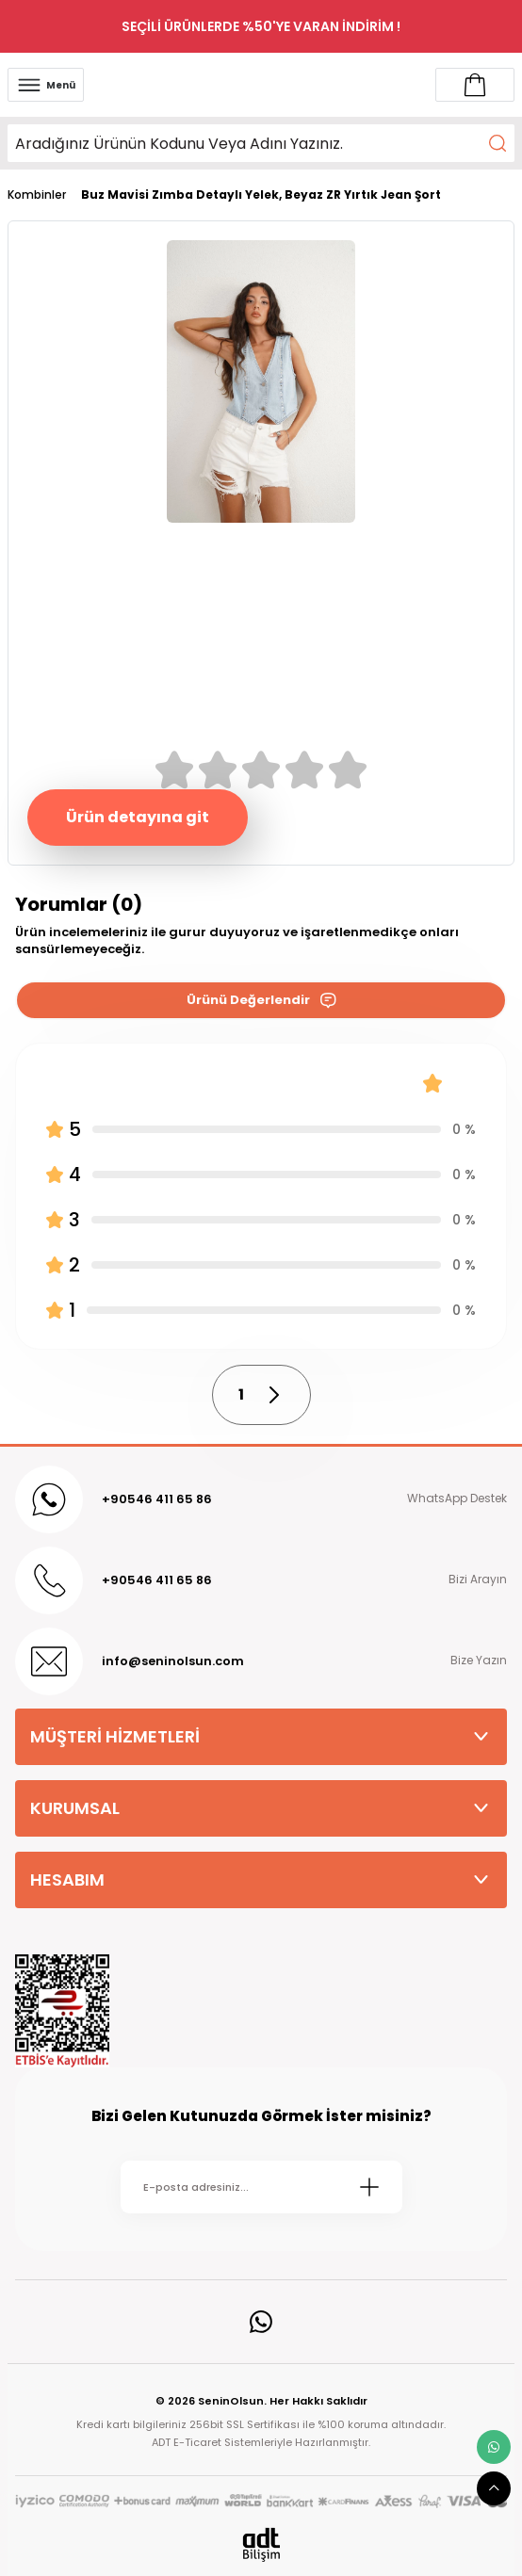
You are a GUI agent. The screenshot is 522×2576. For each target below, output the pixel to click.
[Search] (261, 143)
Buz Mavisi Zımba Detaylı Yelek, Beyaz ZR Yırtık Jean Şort (261, 195)
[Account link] (474, 85)
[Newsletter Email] (261, 2187)
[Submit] (369, 2187)
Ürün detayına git (137, 817)
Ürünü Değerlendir (261, 1000)
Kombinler (37, 195)
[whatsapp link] (494, 2447)
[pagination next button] (273, 1395)
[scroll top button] (494, 2488)
